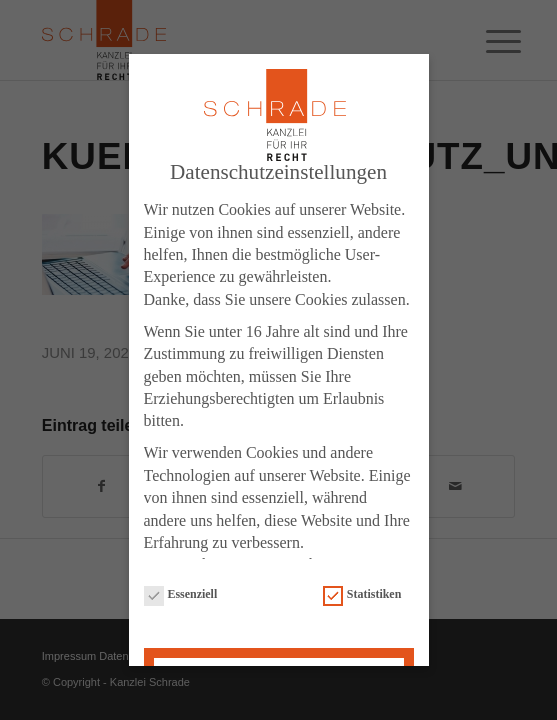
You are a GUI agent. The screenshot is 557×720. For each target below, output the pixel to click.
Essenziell (181, 589)
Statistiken (362, 589)
